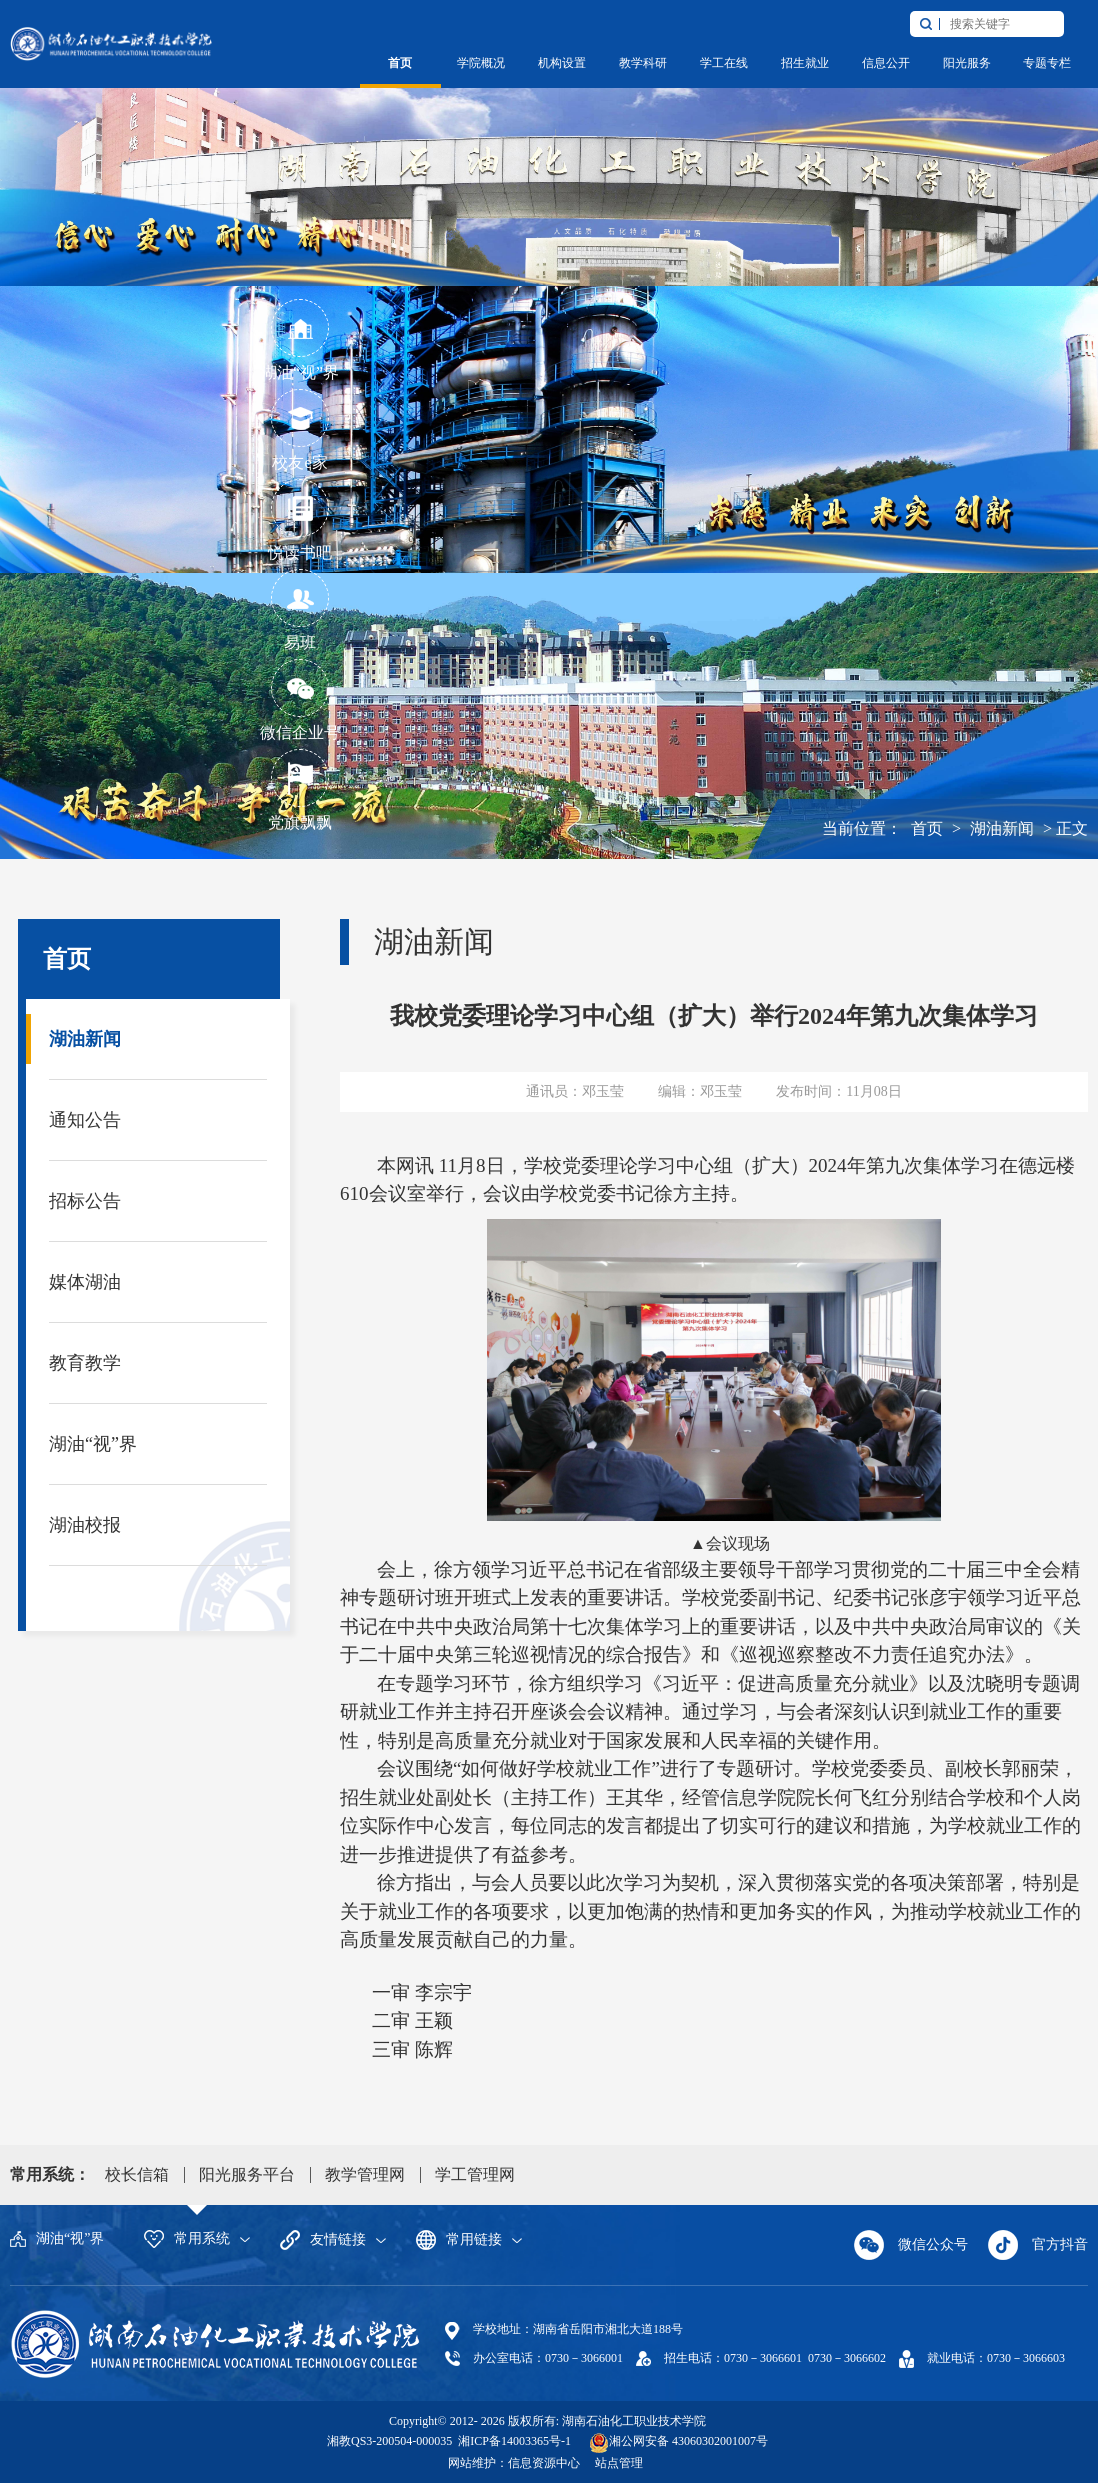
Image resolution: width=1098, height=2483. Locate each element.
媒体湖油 (85, 1282)
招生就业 (805, 63)
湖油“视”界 (93, 1444)
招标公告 (85, 1201)
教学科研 (643, 63)
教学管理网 (365, 2174)
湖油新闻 (1002, 828)
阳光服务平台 (247, 2174)
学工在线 (724, 63)
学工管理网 (475, 2174)
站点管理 (619, 2463)
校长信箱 (137, 2174)
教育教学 (85, 1363)
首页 (400, 63)
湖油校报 (85, 1525)
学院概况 (481, 63)
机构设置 (562, 63)
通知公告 (85, 1120)
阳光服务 (967, 63)
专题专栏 (1047, 63)
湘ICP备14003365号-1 (513, 2441)
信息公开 (886, 63)
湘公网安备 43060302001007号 (688, 2441)
